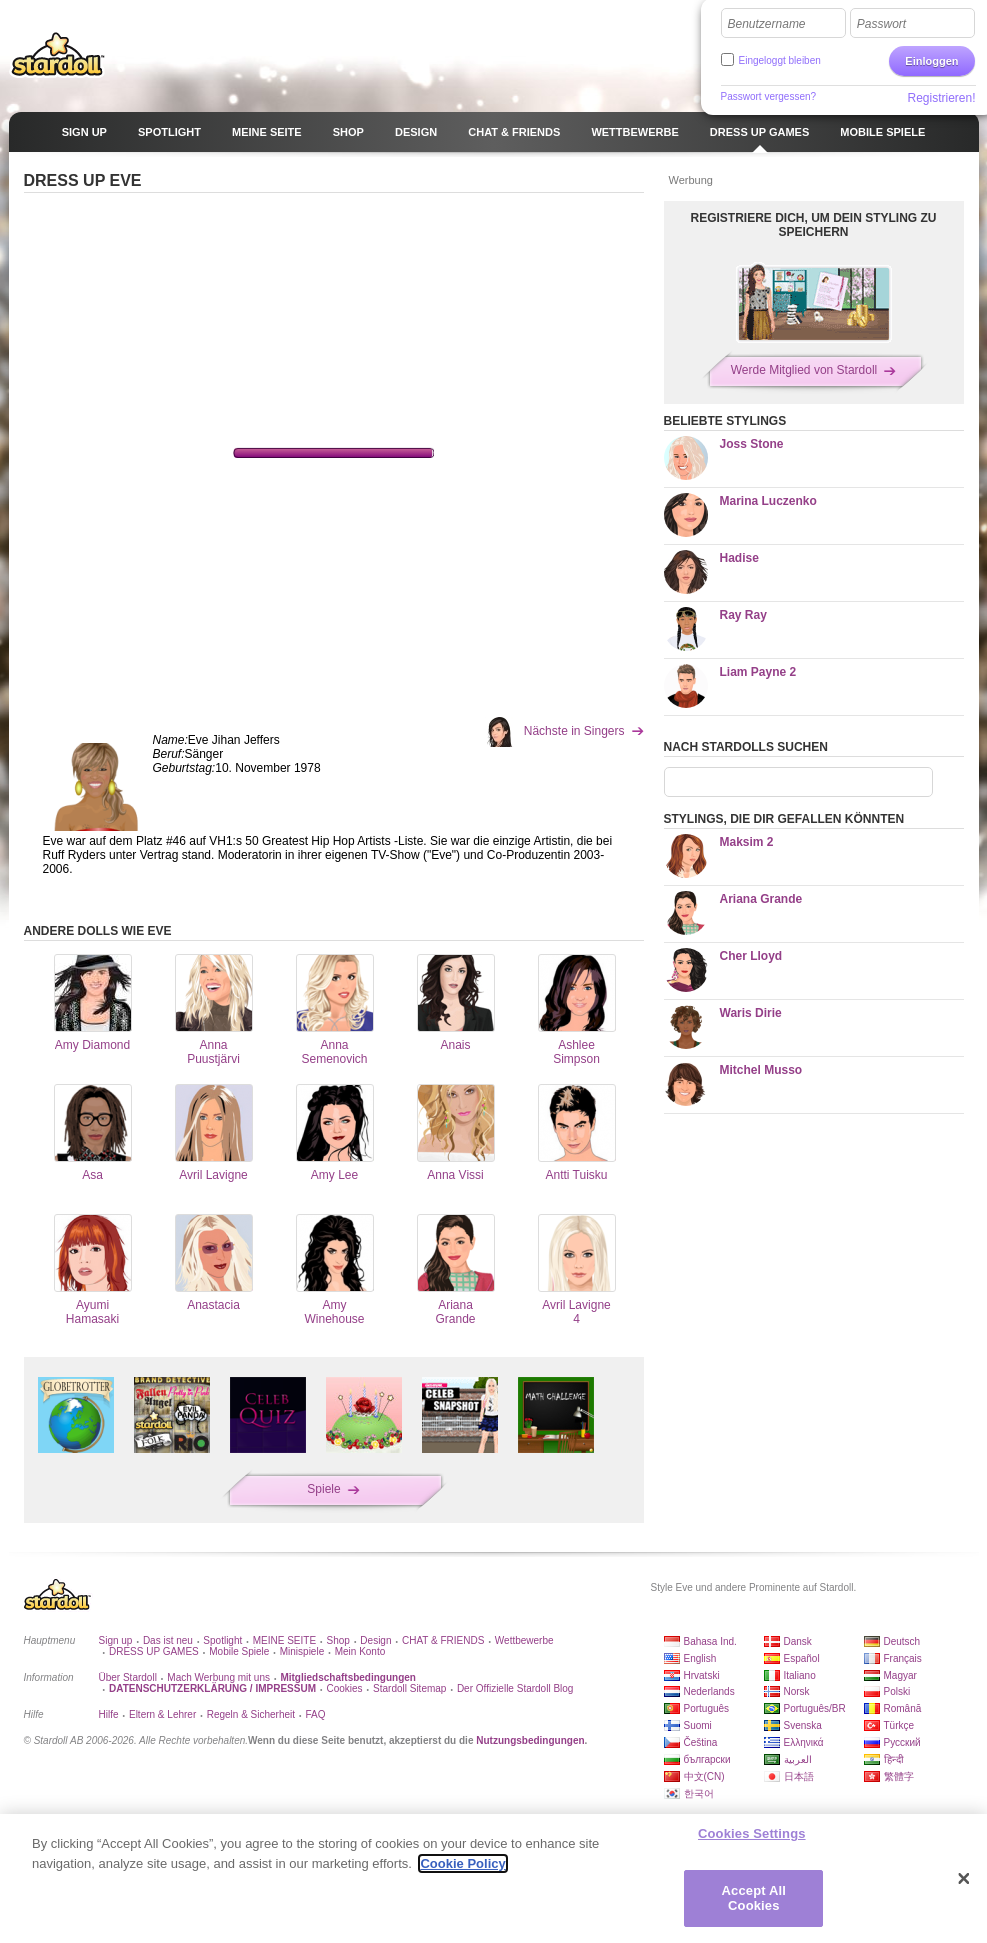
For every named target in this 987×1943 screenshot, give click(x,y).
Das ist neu (168, 1640)
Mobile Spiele (239, 1651)
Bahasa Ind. (710, 1641)
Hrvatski (702, 1675)
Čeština (701, 1742)
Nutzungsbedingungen (530, 1740)
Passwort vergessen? (769, 96)
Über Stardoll (128, 1677)
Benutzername (767, 24)
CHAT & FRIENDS (443, 1640)
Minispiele (302, 1651)
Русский (902, 1742)
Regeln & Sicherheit (251, 1714)
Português (707, 1708)
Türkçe (899, 1725)
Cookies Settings (752, 1833)
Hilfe (109, 1714)
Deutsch (902, 1641)
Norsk (797, 1691)
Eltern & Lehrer (162, 1714)
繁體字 (899, 1776)
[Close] (964, 1879)
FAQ (316, 1714)
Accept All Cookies (754, 1898)
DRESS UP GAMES (154, 1651)
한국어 (699, 1793)
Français (903, 1658)
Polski (897, 1691)
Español (802, 1658)
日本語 (799, 1776)
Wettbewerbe (524, 1640)
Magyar (900, 1675)
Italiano (800, 1675)
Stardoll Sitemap (409, 1688)
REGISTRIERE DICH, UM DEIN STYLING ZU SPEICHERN (813, 225)
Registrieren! (941, 98)
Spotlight (222, 1640)
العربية (798, 1759)
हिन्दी (894, 1759)
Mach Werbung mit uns (218, 1677)
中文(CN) (704, 1776)
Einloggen (931, 61)
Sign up (116, 1640)
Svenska (803, 1725)
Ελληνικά (804, 1742)
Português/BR (815, 1708)
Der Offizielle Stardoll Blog (515, 1688)
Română (903, 1708)
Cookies (344, 1688)
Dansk (798, 1641)
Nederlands (709, 1691)
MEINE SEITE (284, 1640)
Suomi (698, 1725)
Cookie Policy (462, 1863)
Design (375, 1640)
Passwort (881, 24)
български (707, 1759)
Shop (338, 1640)
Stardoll (58, 54)
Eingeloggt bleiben (780, 60)
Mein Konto (360, 1651)
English (700, 1658)
